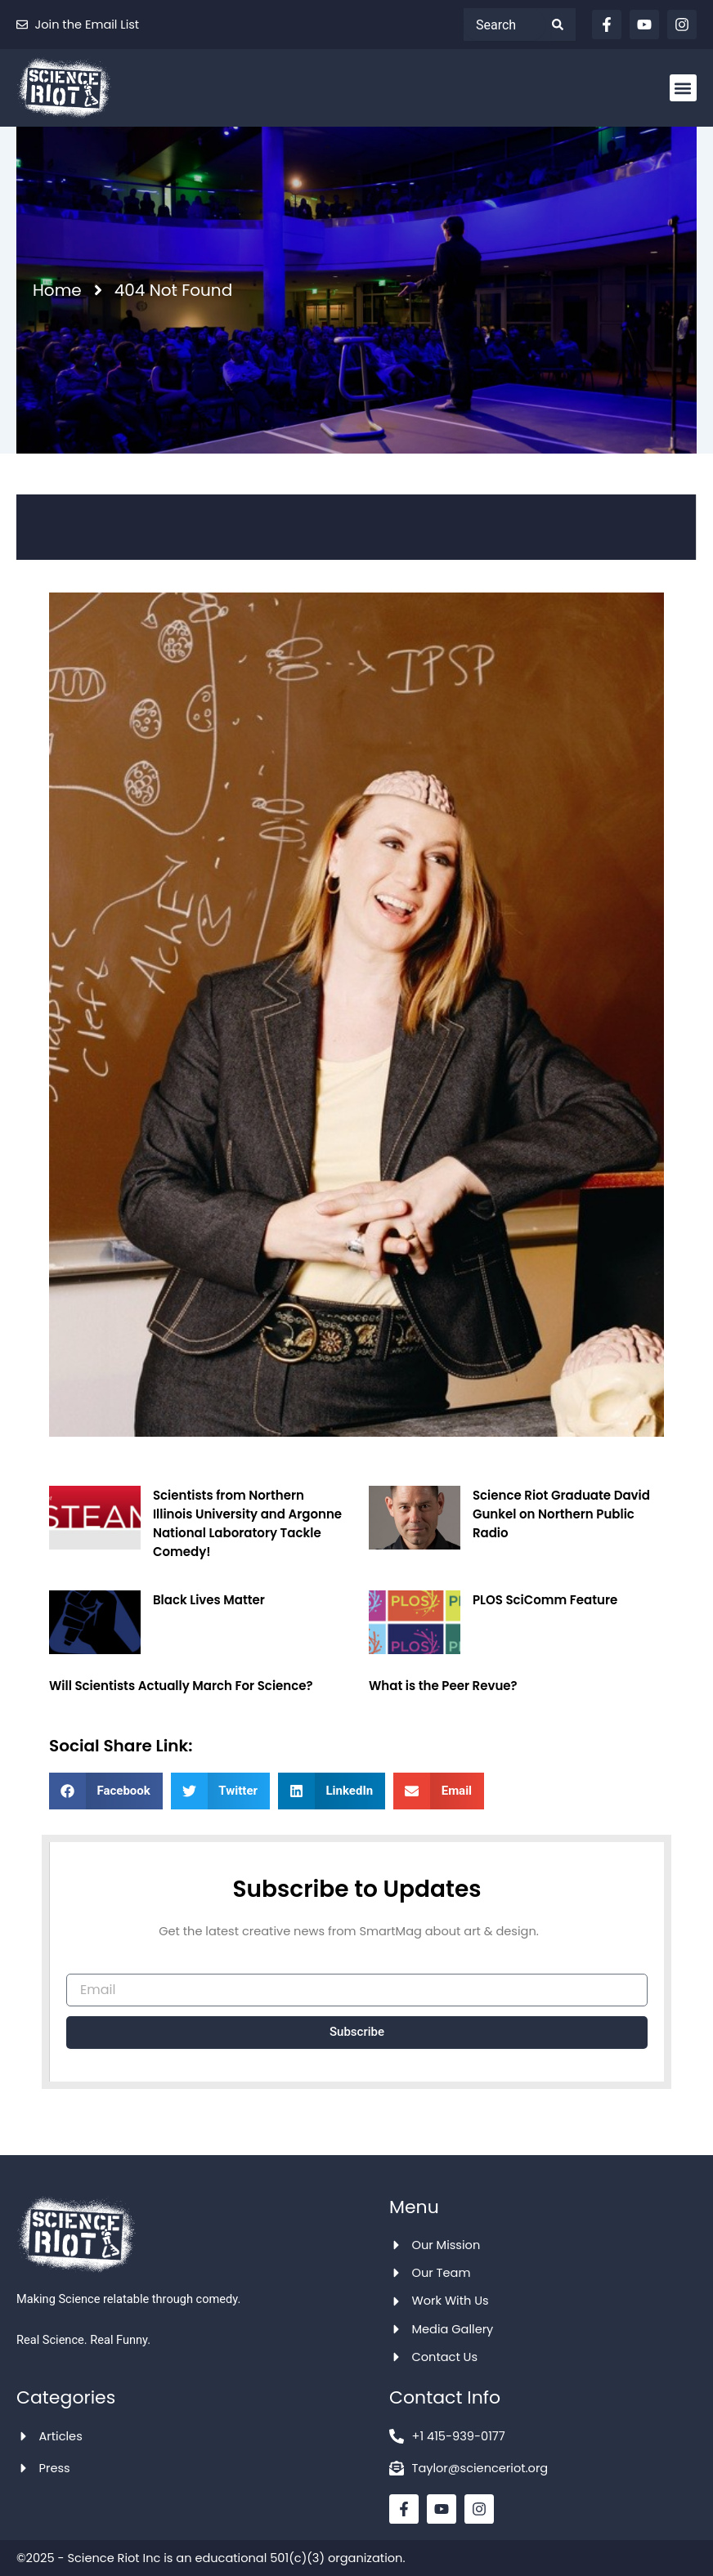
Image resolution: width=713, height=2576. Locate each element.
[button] (683, 87)
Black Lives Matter (209, 1599)
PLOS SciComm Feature (545, 1599)
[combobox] (504, 24)
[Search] (564, 24)
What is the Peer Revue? (443, 1685)
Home (57, 290)
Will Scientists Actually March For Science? (181, 1685)
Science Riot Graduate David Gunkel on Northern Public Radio (561, 1514)
